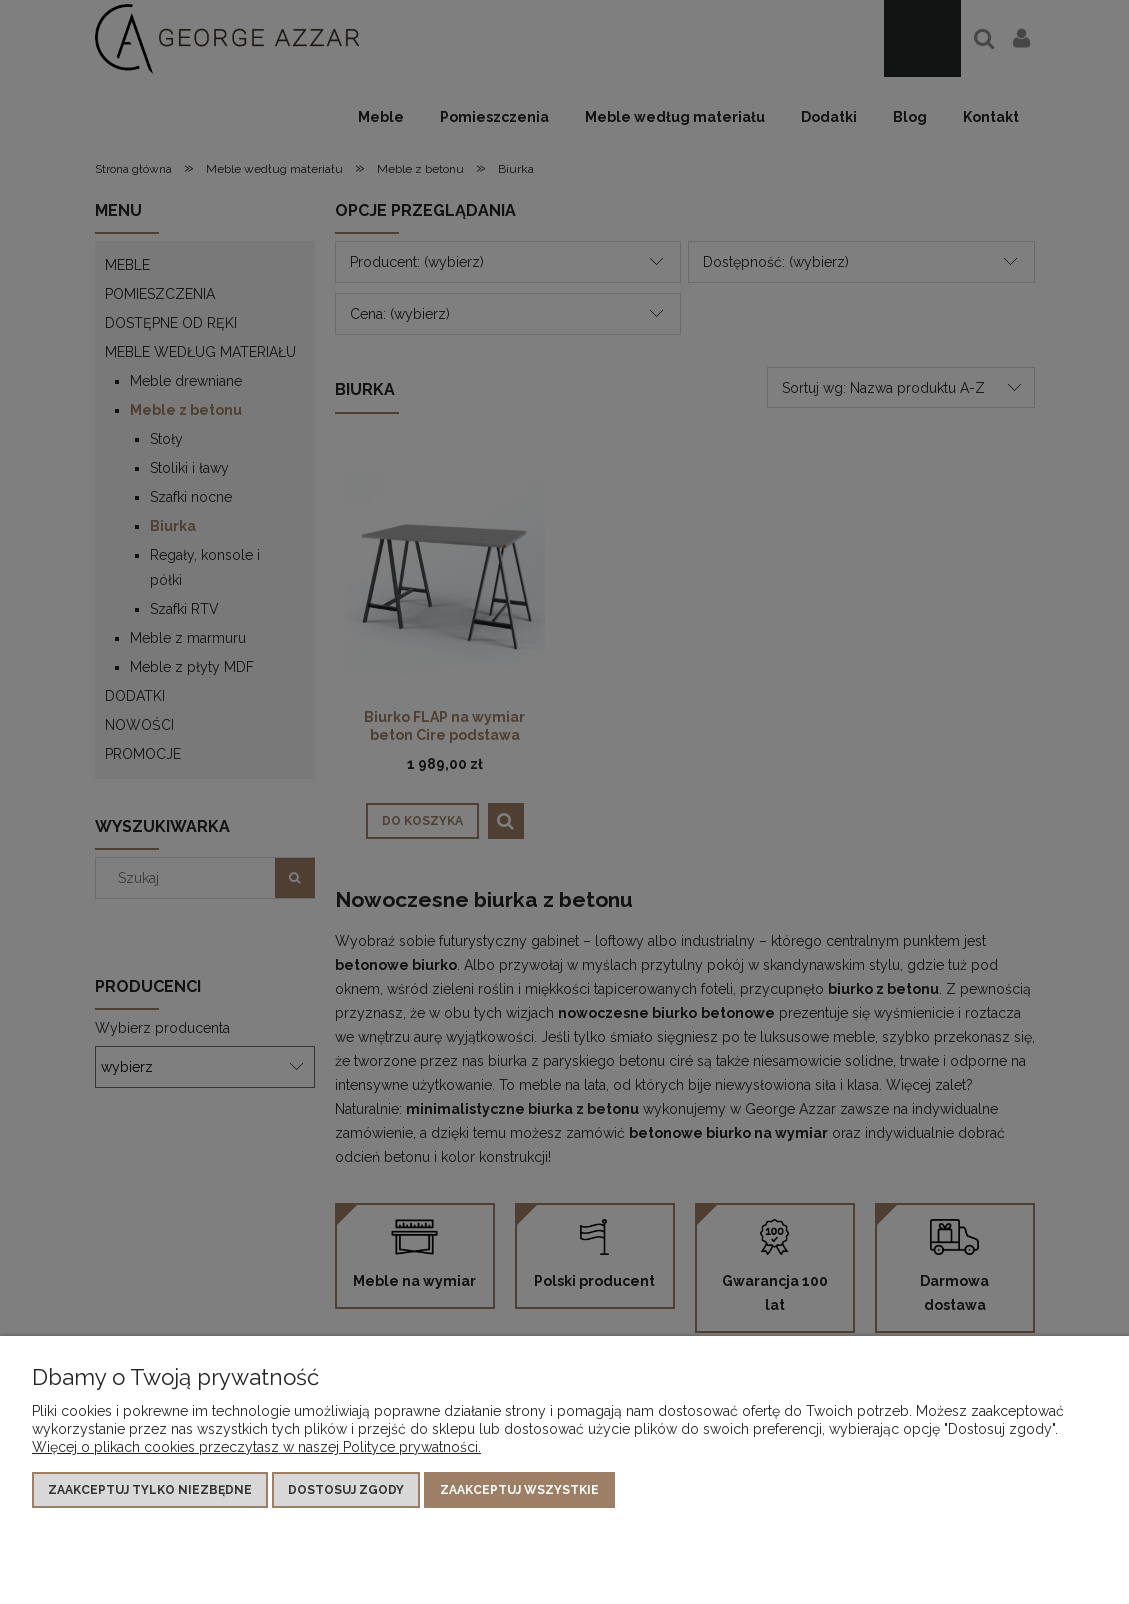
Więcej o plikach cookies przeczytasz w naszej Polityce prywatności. (256, 1447)
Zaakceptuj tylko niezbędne (150, 1490)
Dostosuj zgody (346, 1490)
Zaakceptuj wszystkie (519, 1490)
